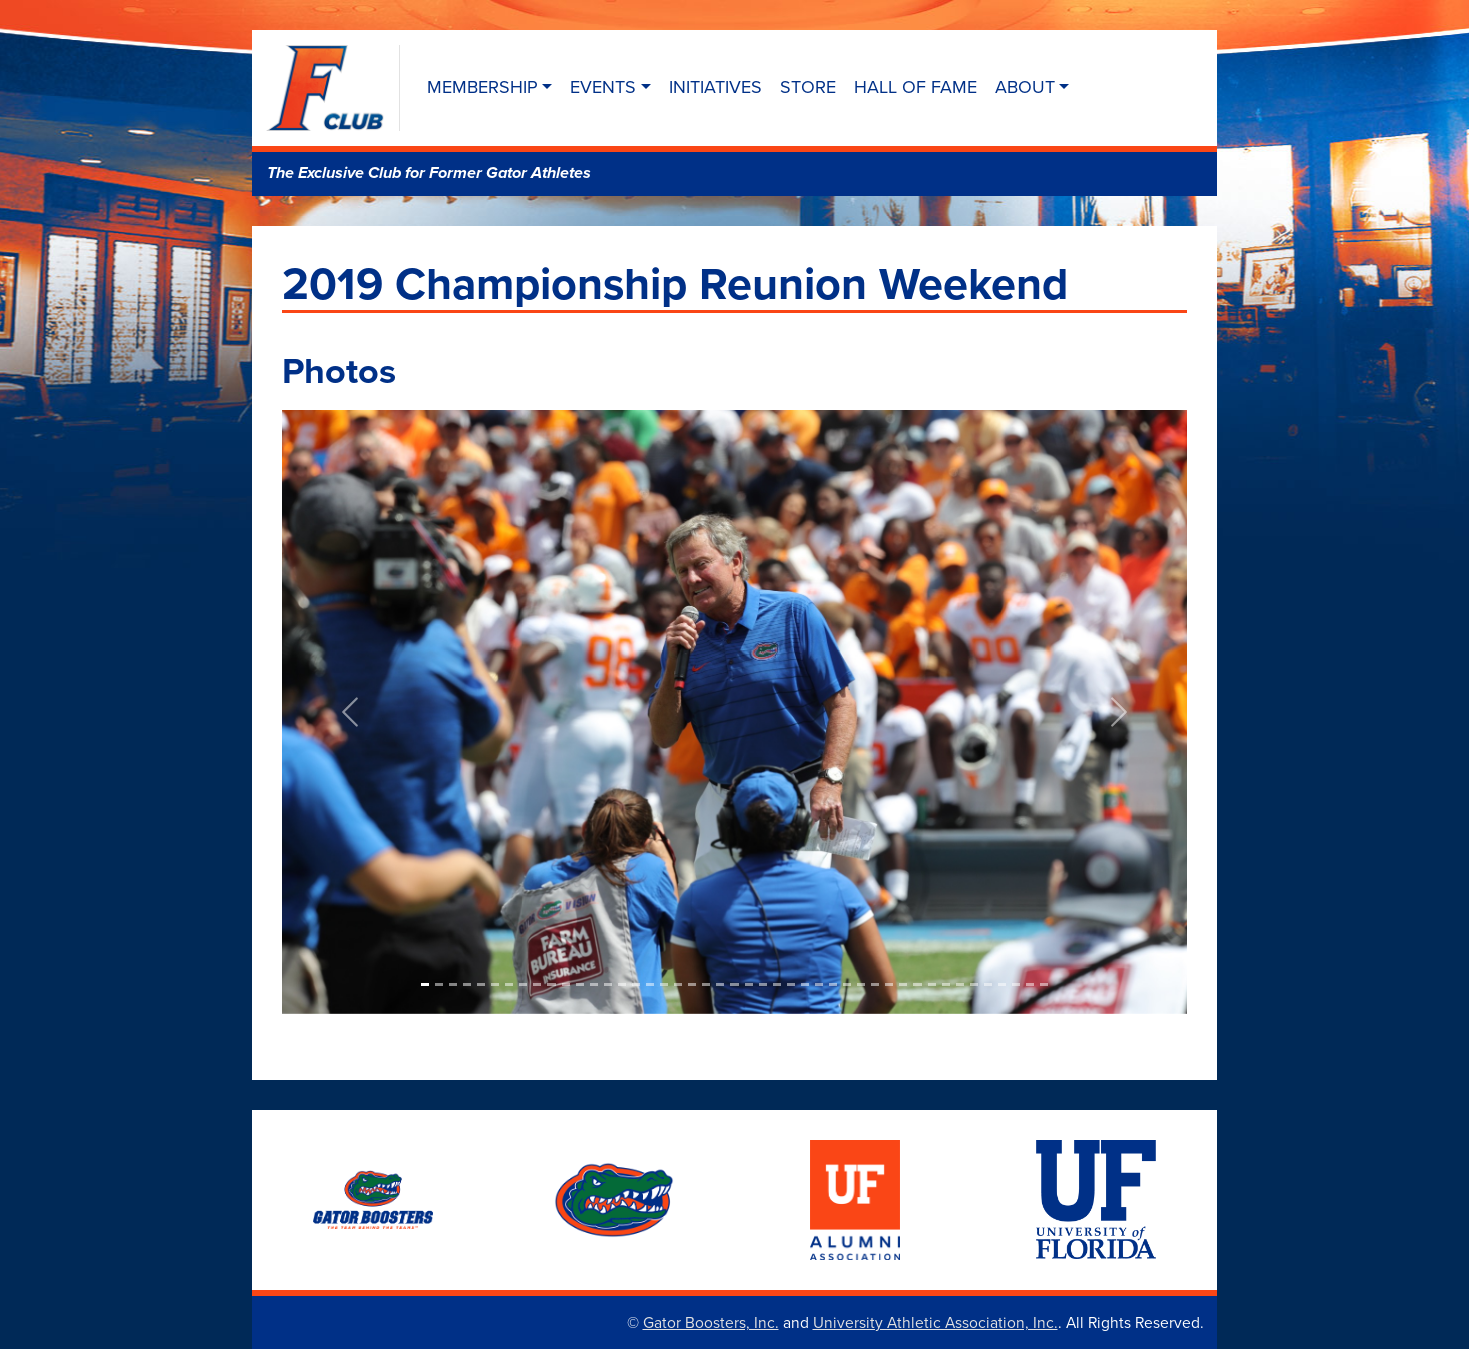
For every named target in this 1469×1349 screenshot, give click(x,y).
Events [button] (603, 86)
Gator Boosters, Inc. (711, 1322)
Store (808, 86)
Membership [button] (482, 86)
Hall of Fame (915, 86)
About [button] (1025, 86)
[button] (350, 711)
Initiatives (715, 86)
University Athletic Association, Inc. (935, 1322)
